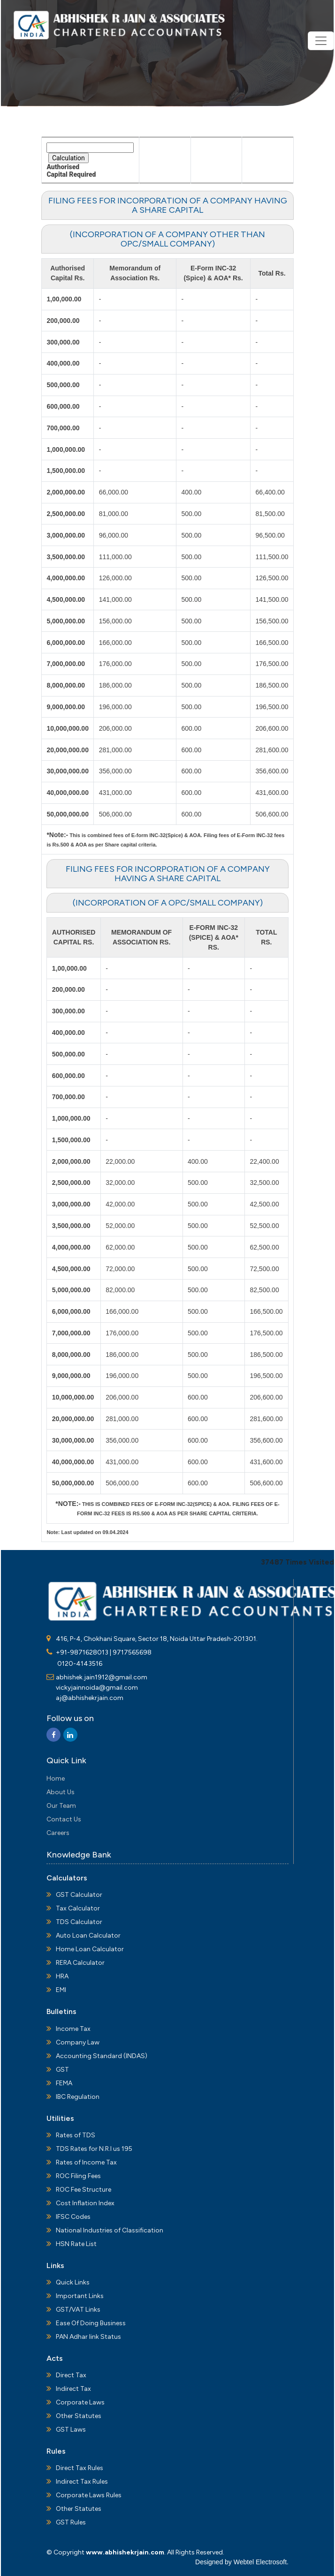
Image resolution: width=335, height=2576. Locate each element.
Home (55, 1778)
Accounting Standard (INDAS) (101, 2056)
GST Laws (71, 2430)
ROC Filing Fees (78, 2176)
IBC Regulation (77, 2097)
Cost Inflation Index (85, 2203)
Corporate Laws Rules (89, 2495)
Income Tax (73, 2029)
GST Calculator (79, 1895)
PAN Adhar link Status (88, 2337)
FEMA (64, 2083)
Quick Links (73, 2282)
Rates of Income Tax (86, 2162)
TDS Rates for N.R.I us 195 (94, 2149)
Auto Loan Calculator (88, 1935)
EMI (61, 1990)
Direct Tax (71, 2375)
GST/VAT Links (78, 2310)
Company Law (77, 2042)
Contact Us (63, 1819)
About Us (60, 1792)
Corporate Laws (80, 2402)
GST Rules (71, 2522)
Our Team (61, 1806)
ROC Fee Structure (83, 2190)
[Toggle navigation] (321, 40)
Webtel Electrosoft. (261, 2562)
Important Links (80, 2296)
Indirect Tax (73, 2389)
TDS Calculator (79, 1922)
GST (62, 2070)
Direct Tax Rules (79, 2468)
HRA (62, 1976)
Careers (57, 1833)
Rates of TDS (75, 2135)
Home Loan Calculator (90, 1949)
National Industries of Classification (109, 2230)
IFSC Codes (73, 2217)
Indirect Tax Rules (82, 2482)
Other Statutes (78, 2416)
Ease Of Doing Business (91, 2323)
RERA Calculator (80, 1963)
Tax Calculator (78, 1908)
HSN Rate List (76, 2244)
